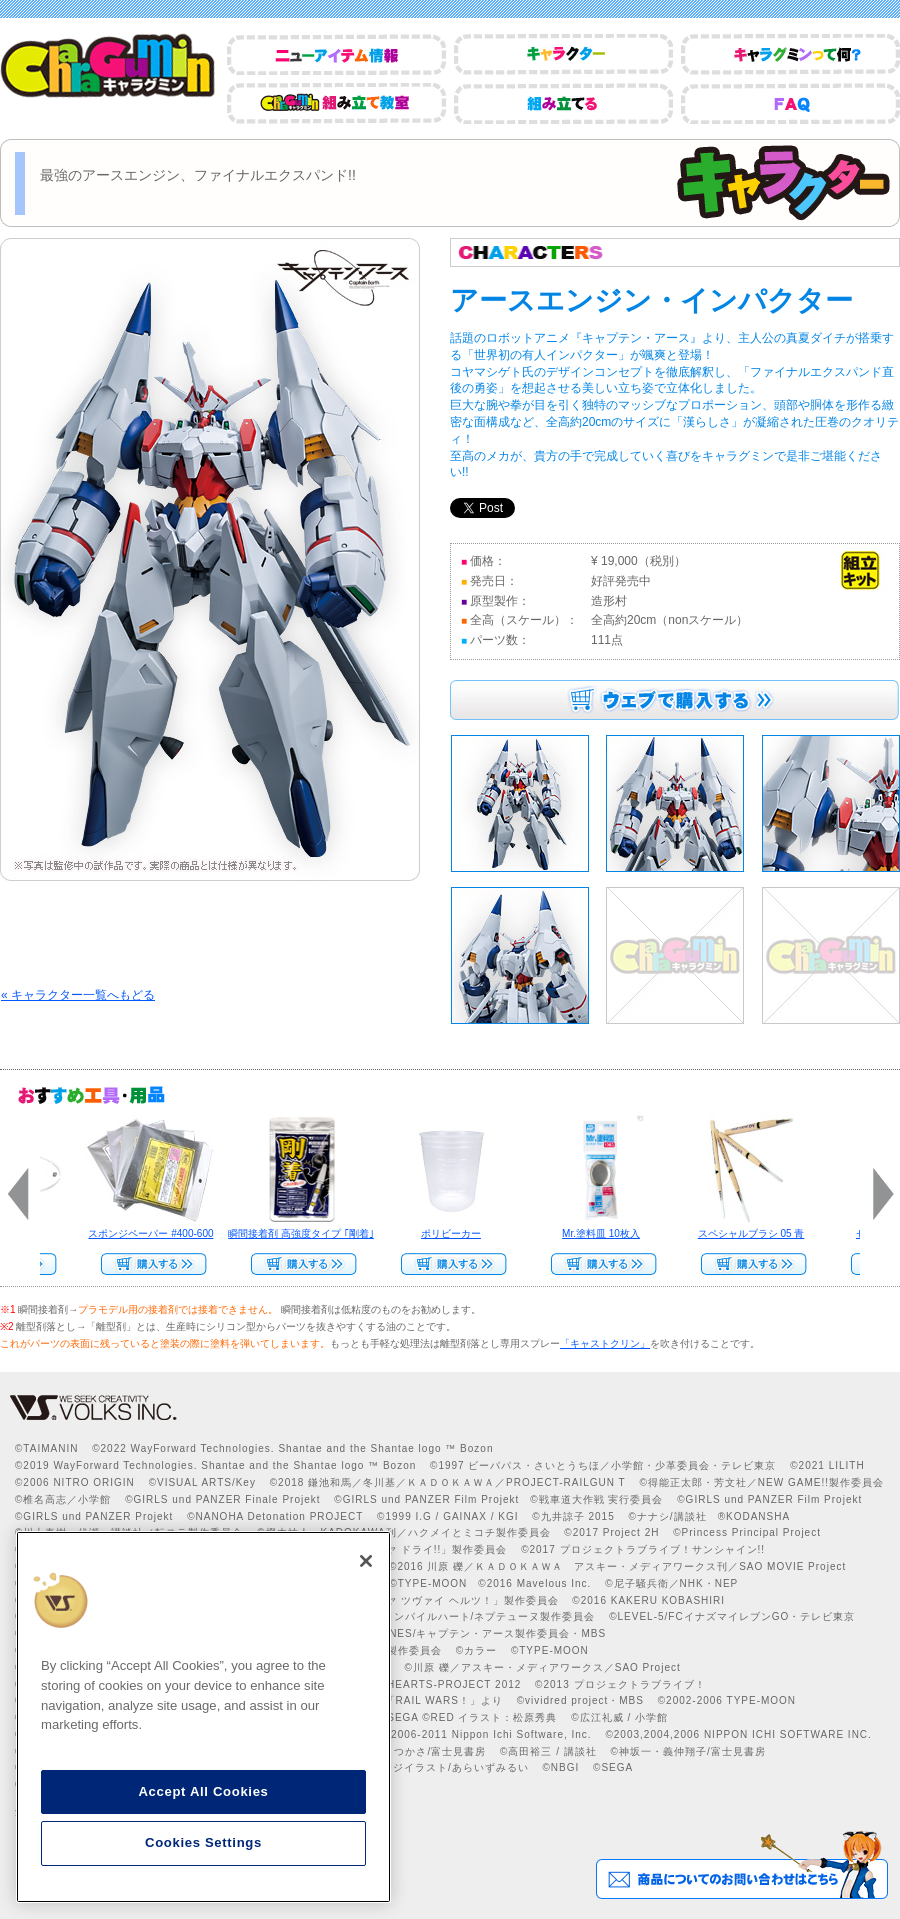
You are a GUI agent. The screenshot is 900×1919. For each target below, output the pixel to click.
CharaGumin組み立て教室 (336, 103)
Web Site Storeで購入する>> (150, 1264)
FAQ (790, 103)
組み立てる (563, 103)
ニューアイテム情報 (336, 54)
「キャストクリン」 (605, 1343)
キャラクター (563, 54)
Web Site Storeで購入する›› (600, 1264)
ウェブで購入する (674, 700)
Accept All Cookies (203, 1791)
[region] (203, 1717)
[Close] (366, 1561)
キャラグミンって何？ (790, 54)
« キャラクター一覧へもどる (78, 995)
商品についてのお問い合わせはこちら (741, 1865)
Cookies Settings (203, 1842)
